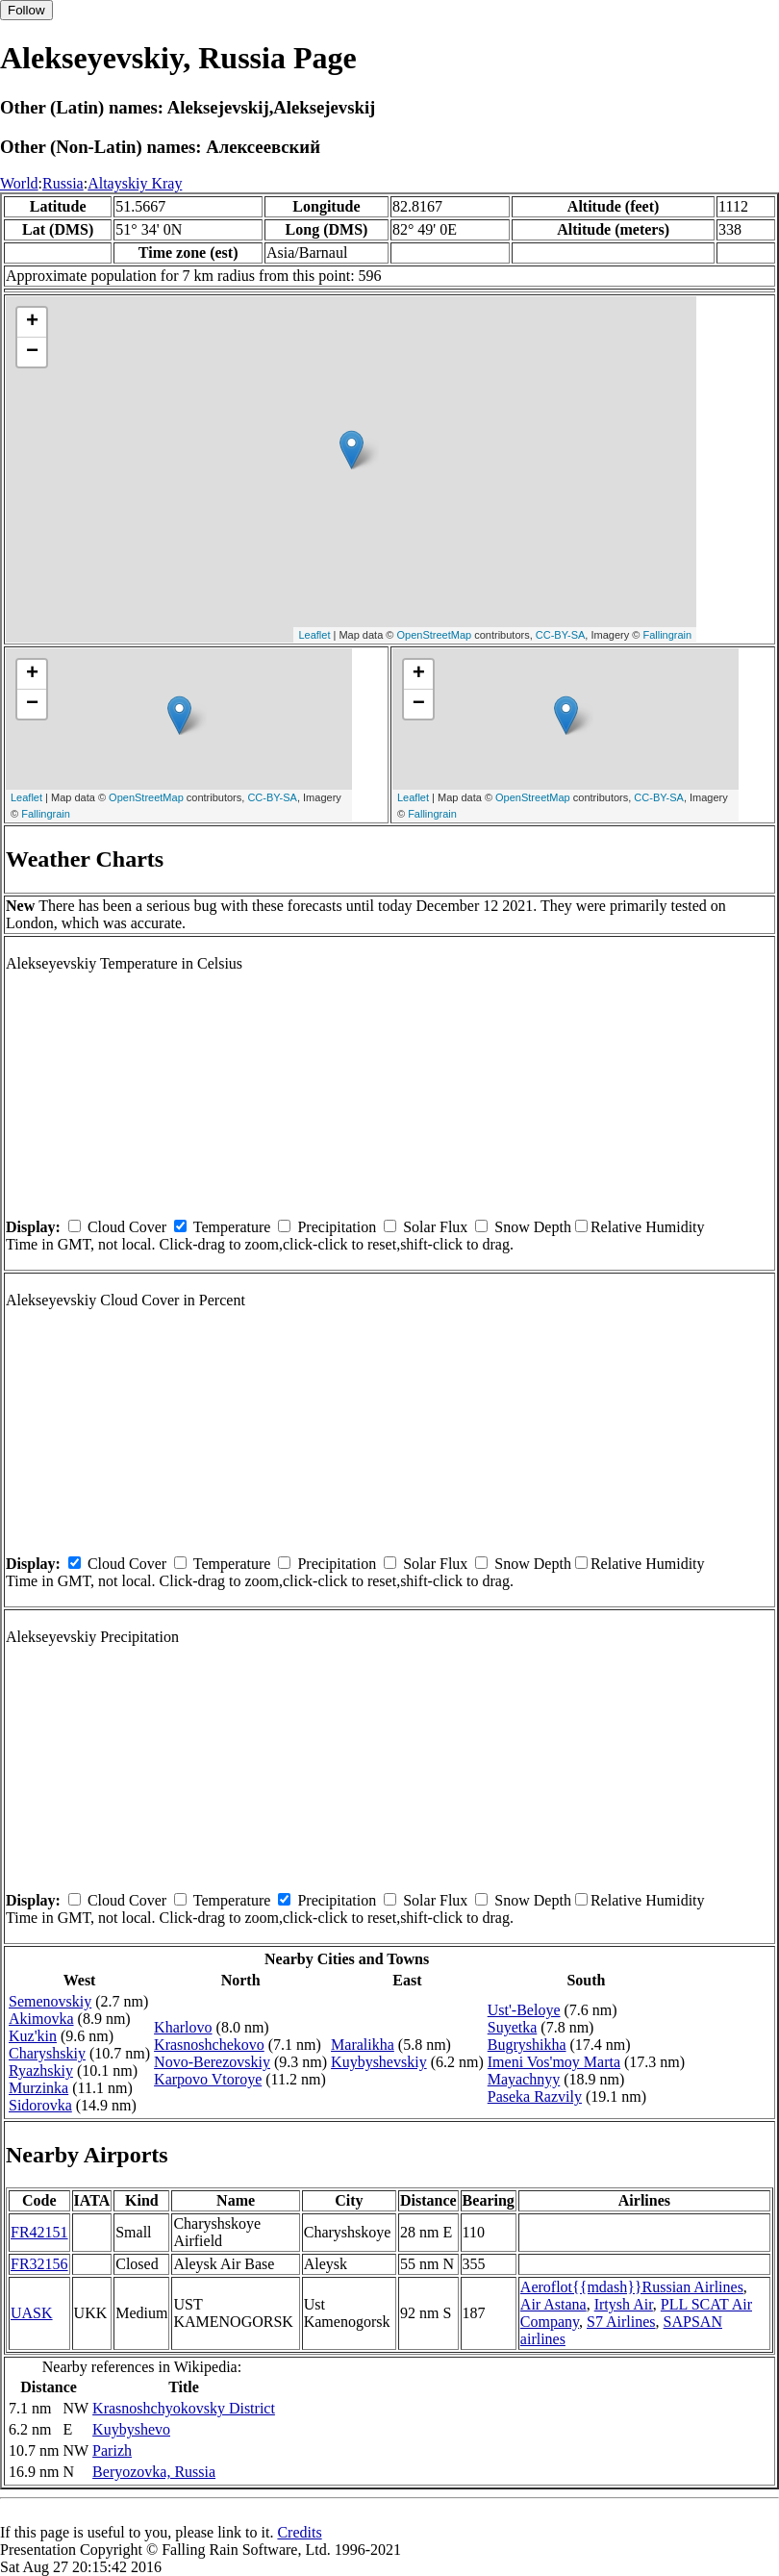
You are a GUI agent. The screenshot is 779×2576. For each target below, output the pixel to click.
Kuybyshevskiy (379, 2062)
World (19, 183)
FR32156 (39, 2264)
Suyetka (513, 2027)
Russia (63, 183)
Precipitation (336, 1227)
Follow (26, 10)
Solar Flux (435, 1227)
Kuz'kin (33, 2036)
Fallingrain (666, 635)
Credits (299, 2532)
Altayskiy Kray (135, 183)
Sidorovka (40, 2105)
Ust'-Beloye (524, 2010)
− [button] (32, 352)
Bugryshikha (527, 2044)
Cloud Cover (127, 1227)
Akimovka (41, 2018)
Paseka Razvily (535, 2096)
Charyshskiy (47, 2053)
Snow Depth (532, 1227)
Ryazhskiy (41, 2070)
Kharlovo (183, 2027)
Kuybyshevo (131, 2429)
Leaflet (314, 635)
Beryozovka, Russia (153, 2471)
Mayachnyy (524, 2079)
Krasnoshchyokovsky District (183, 2408)
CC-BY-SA (561, 635)
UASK (32, 2313)
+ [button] (32, 322)
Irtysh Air (623, 2304)
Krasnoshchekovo (209, 2044)
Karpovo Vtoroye (208, 2079)
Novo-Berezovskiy (212, 2062)
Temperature (232, 1227)
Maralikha (362, 2044)
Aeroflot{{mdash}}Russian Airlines (631, 2287)
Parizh (112, 2450)
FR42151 (39, 2232)
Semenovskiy (50, 2001)
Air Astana (553, 2304)
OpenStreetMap (434, 635)
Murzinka (38, 2088)
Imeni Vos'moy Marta (554, 2062)
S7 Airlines (621, 2321)
